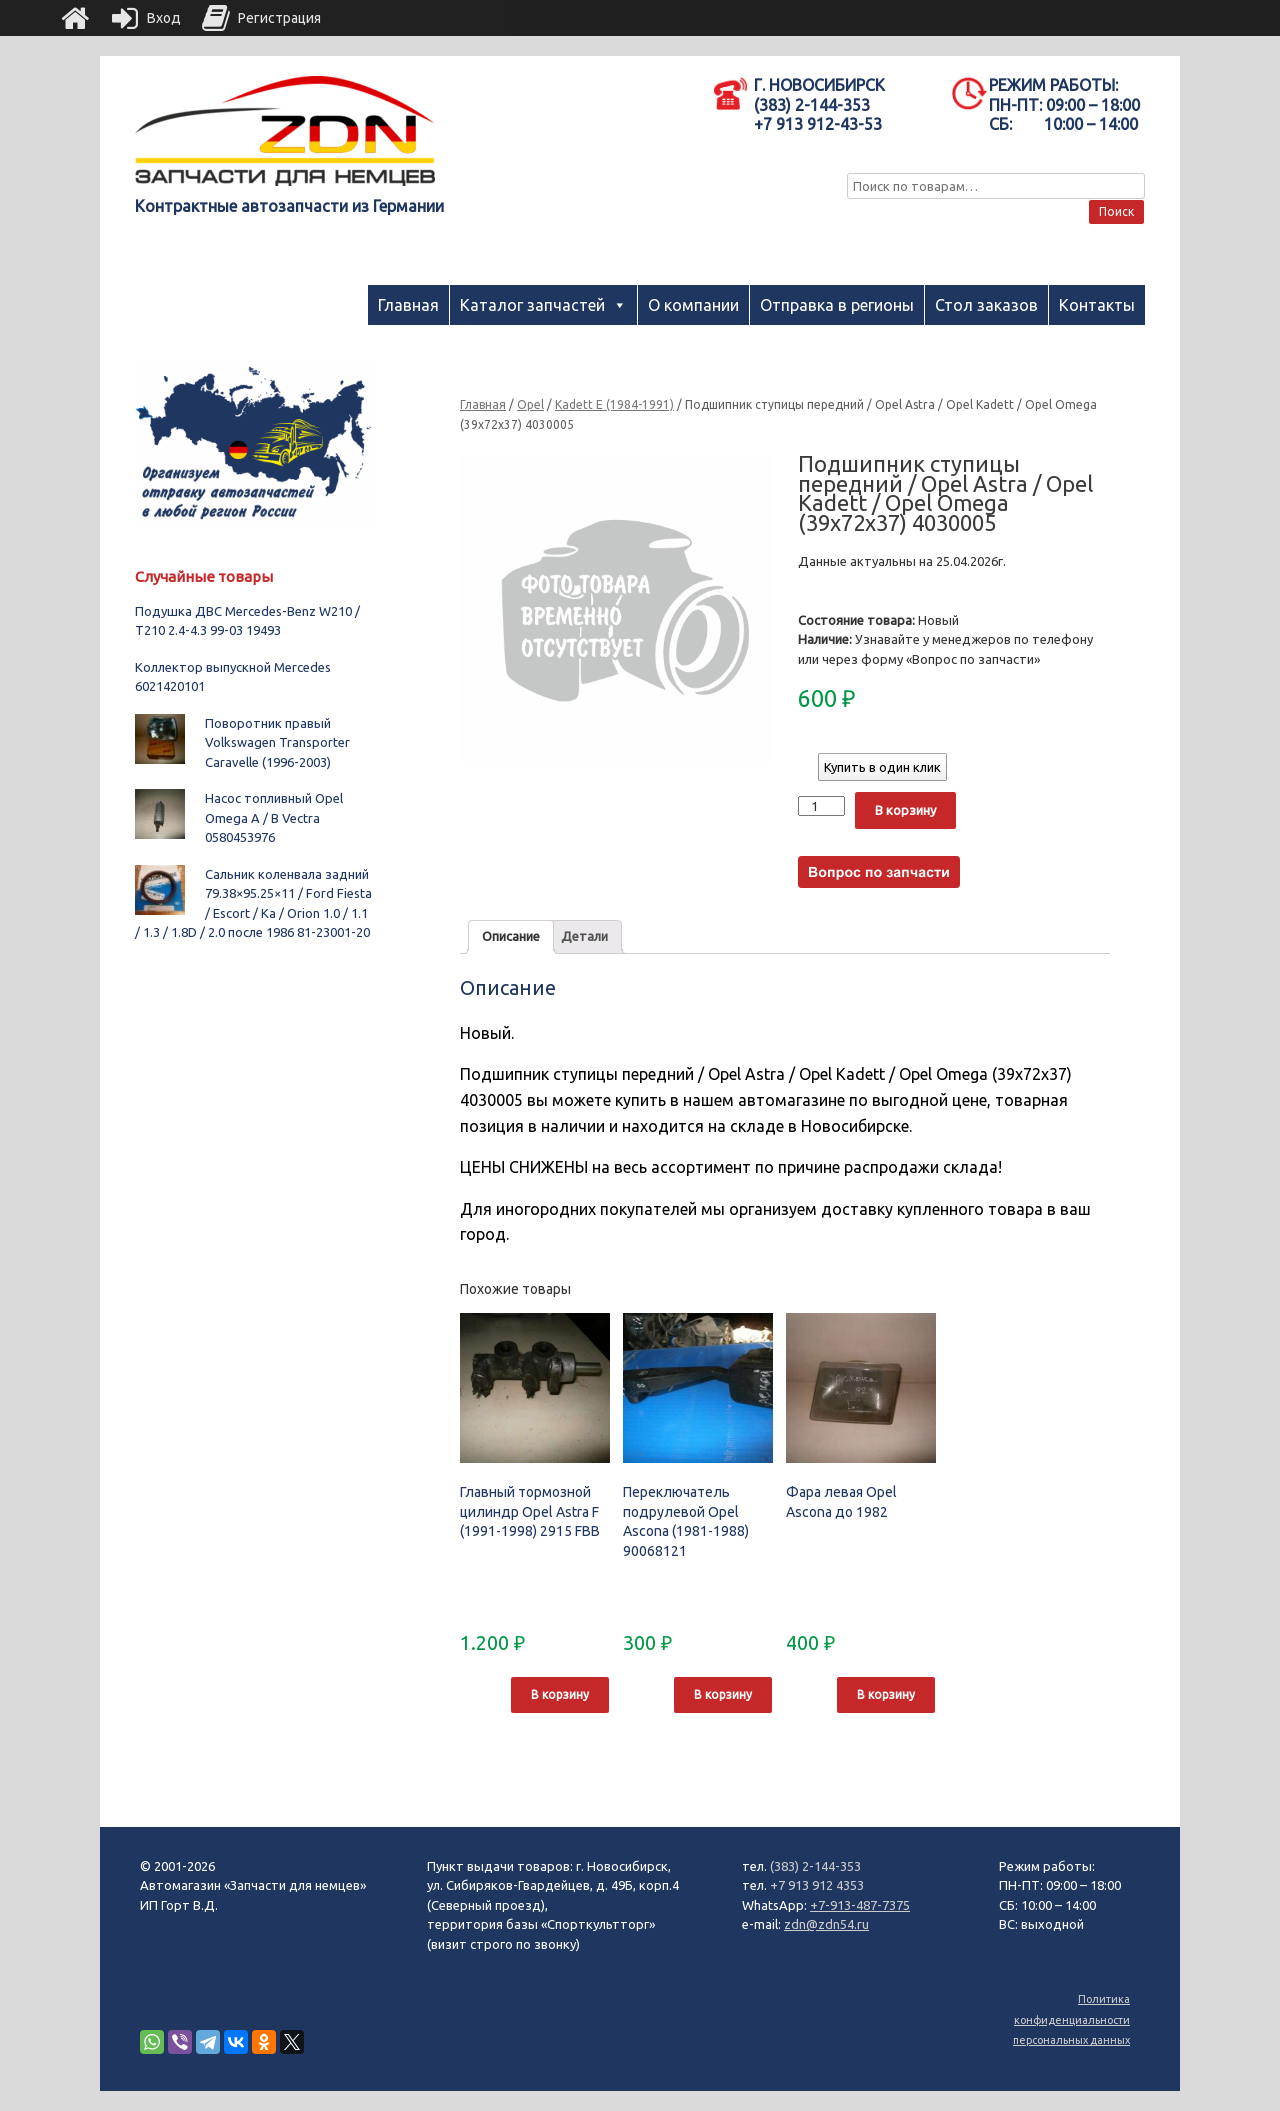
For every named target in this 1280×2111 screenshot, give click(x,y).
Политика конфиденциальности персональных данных (1071, 2019)
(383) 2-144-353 (815, 1866)
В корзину (905, 810)
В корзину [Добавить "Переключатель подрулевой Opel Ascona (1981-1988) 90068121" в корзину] (723, 1694)
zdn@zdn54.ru (826, 1924)
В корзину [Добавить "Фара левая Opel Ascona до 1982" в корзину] (886, 1694)
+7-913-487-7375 (860, 1905)
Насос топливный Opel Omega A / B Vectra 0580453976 (274, 817)
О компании (693, 305)
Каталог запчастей (532, 305)
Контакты (1097, 305)
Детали (584, 936)
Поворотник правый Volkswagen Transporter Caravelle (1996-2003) (277, 742)
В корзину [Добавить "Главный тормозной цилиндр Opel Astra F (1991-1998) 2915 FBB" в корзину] (560, 1694)
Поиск (1116, 211)
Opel (530, 404)
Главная (408, 305)
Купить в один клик (882, 767)
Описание (511, 936)
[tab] (511, 937)
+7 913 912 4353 (817, 1885)
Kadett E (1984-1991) (614, 404)
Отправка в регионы (837, 305)
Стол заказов (986, 305)
